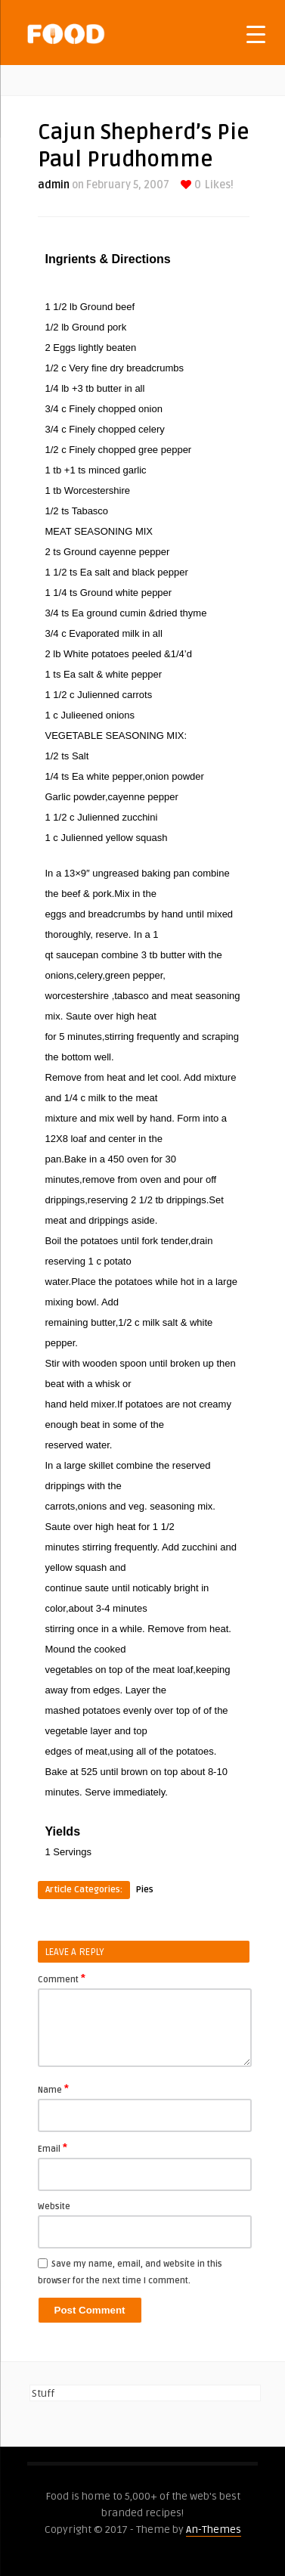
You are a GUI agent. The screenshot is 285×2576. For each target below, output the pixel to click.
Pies (144, 1889)
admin (54, 184)
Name (53, 2089)
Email (52, 2148)
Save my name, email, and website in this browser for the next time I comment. (130, 2272)
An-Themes (213, 2529)
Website (54, 2206)
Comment (61, 1978)
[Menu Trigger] (256, 33)
